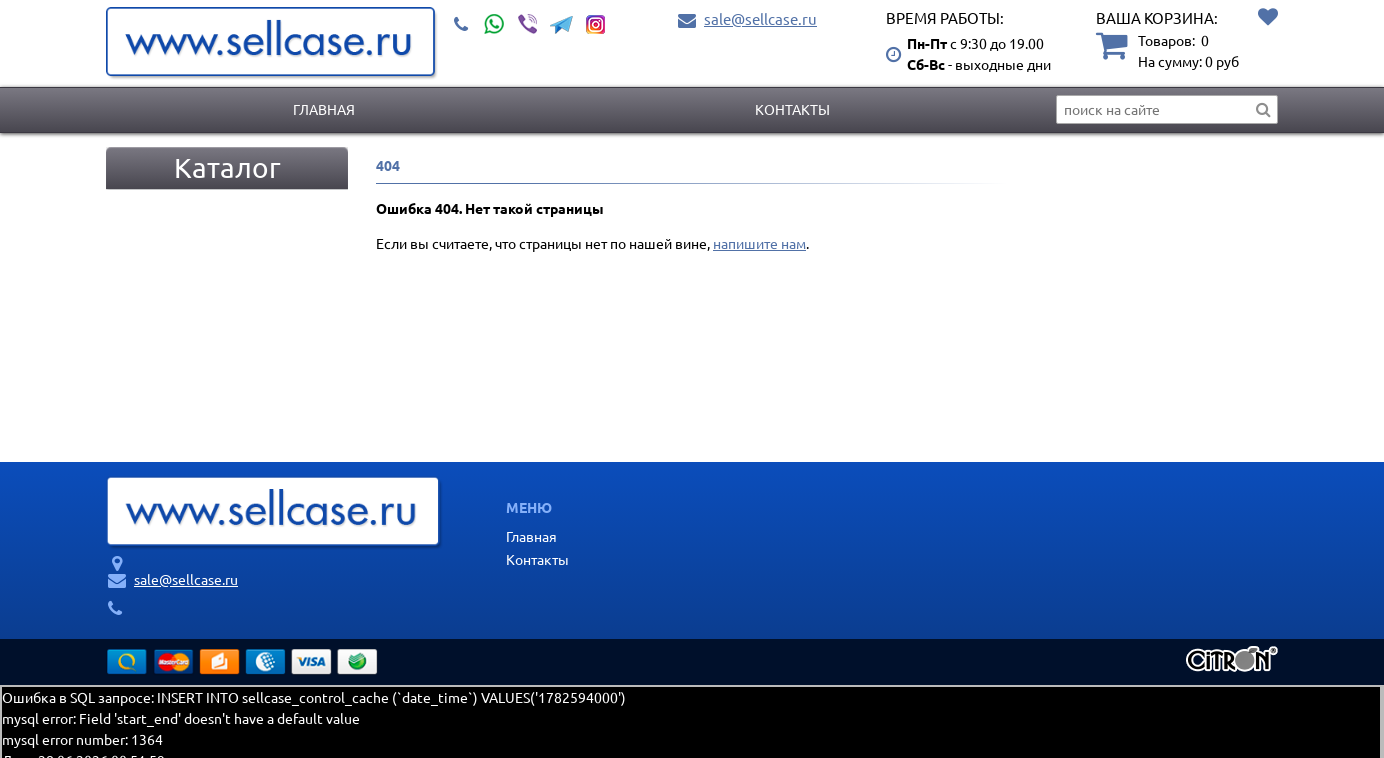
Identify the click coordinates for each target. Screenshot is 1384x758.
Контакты (792, 109)
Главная (324, 109)
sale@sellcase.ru (760, 18)
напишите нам (759, 243)
